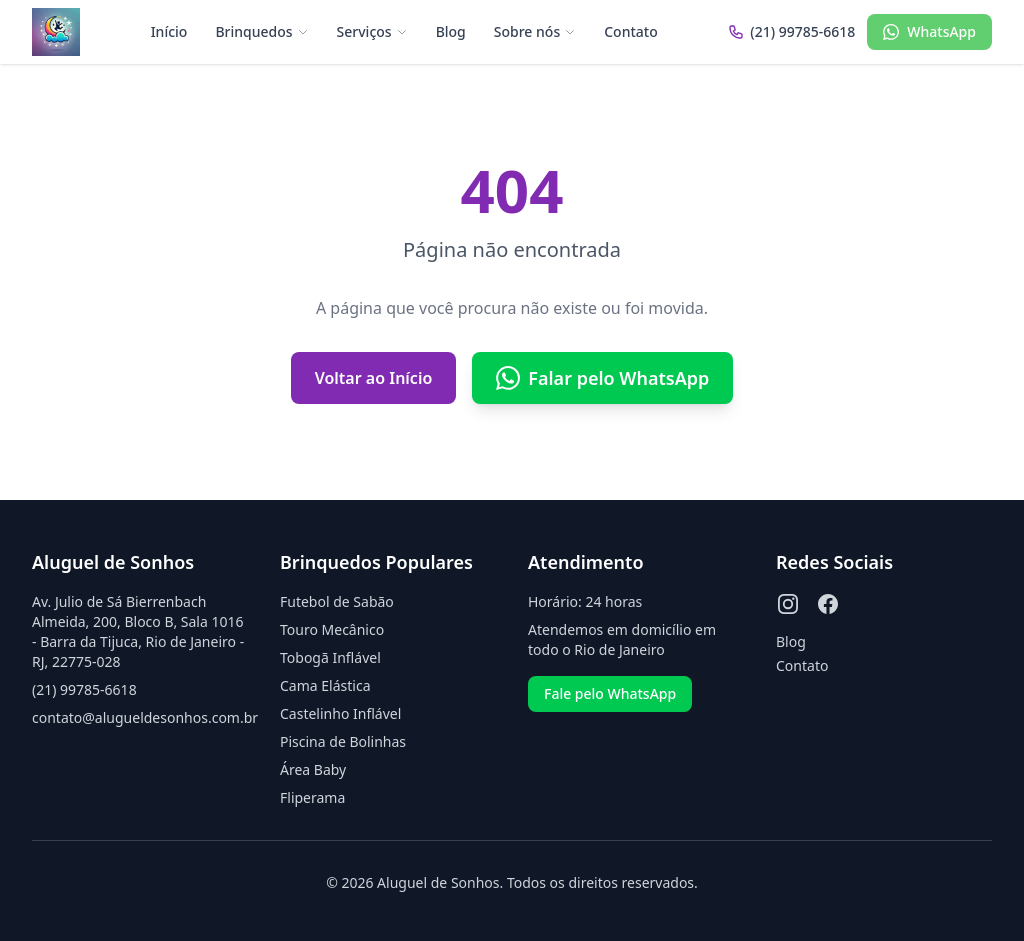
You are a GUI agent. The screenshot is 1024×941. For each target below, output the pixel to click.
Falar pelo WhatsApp (602, 378)
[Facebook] (828, 604)
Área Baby (313, 769)
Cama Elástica (325, 685)
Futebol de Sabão (337, 601)
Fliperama (312, 797)
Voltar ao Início (374, 378)
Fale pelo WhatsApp (610, 693)
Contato (631, 31)
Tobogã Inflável (330, 657)
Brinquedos (261, 31)
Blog (451, 31)
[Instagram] (788, 604)
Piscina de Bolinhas (343, 741)
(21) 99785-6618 (84, 689)
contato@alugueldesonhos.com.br (145, 717)
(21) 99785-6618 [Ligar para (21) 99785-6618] (791, 31)
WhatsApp (929, 31)
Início (169, 31)
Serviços (372, 31)
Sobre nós (535, 31)
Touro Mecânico (332, 629)
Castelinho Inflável (340, 713)
